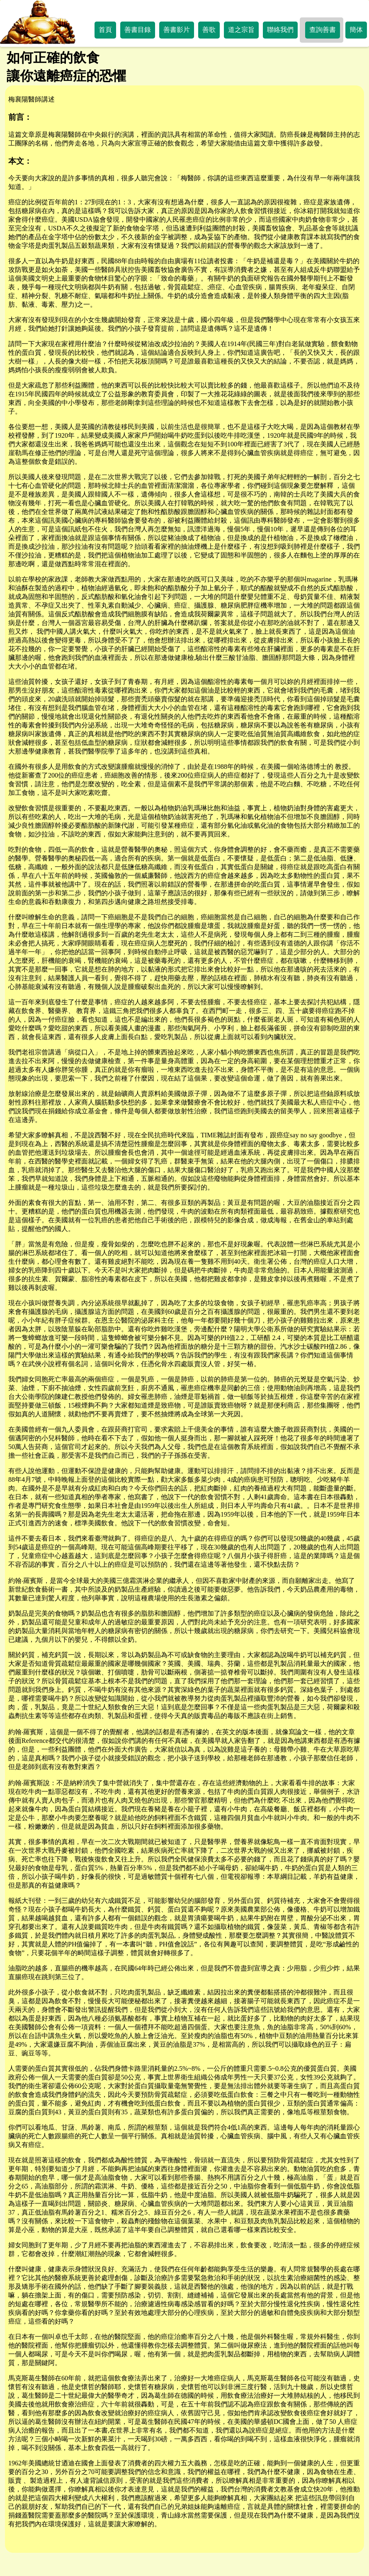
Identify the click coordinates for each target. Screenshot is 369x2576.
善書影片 (176, 29)
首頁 (105, 29)
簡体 (356, 29)
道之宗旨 (241, 29)
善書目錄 (137, 29)
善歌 (209, 29)
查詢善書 (322, 29)
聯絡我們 (280, 29)
